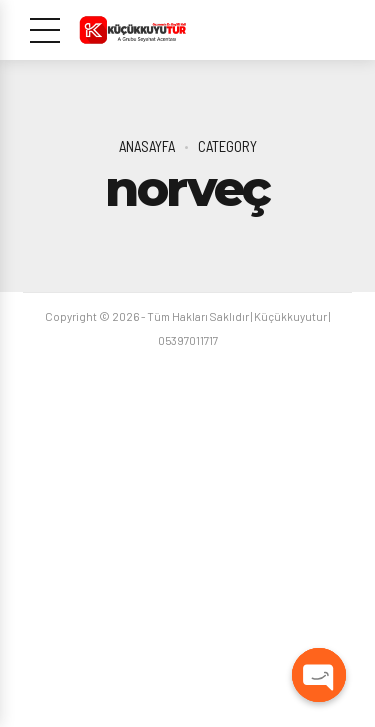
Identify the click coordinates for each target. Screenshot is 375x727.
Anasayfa (147, 146)
